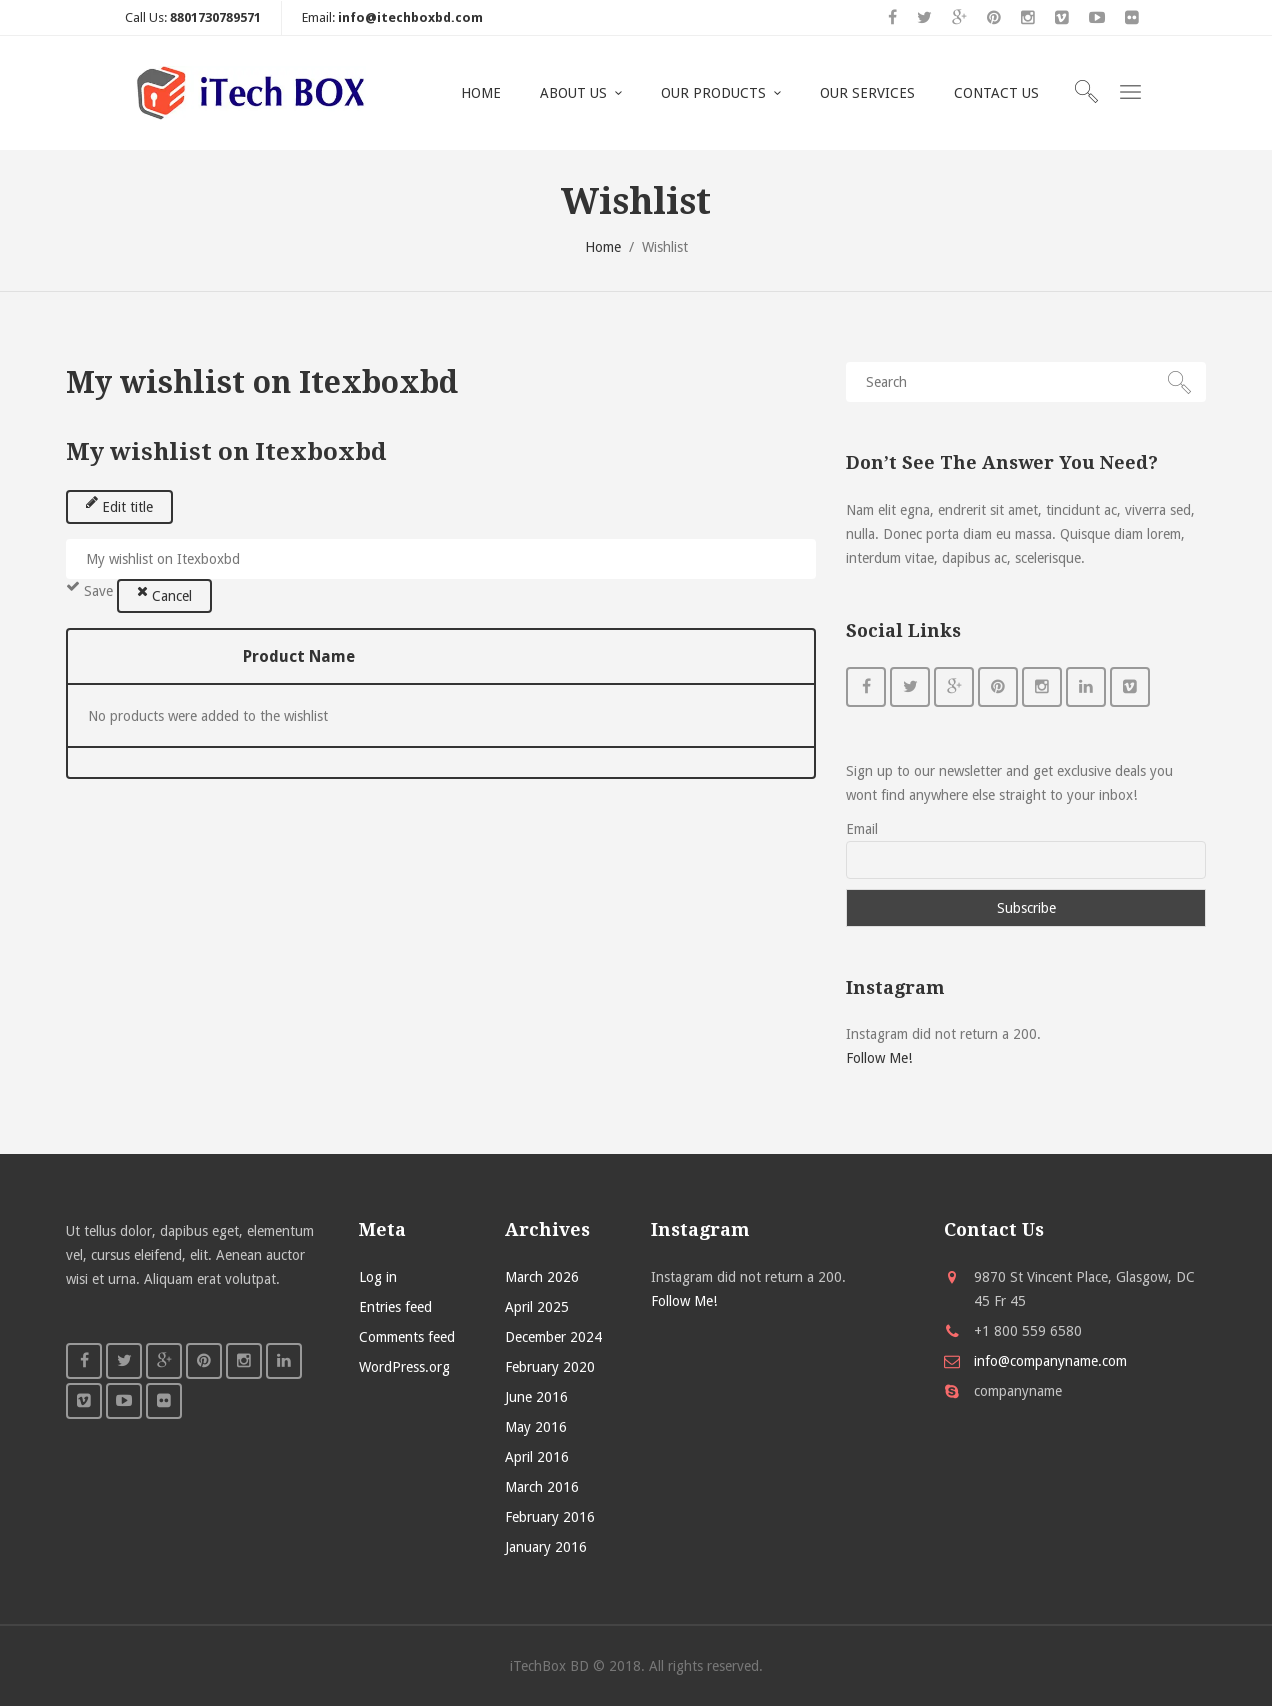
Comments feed (407, 1337)
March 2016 (542, 1487)
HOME (481, 93)
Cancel (164, 594)
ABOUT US (573, 93)
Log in (378, 1277)
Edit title (119, 505)
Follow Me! (879, 1058)
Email (862, 829)
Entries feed (395, 1307)
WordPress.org (404, 1367)
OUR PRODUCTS (713, 93)
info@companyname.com (1050, 1361)
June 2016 (536, 1397)
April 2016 (537, 1457)
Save (89, 589)
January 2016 (546, 1547)
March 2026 (542, 1277)
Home (603, 247)
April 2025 (537, 1307)
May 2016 (536, 1427)
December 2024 (553, 1337)
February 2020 (550, 1367)
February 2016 (550, 1517)
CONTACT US (996, 93)
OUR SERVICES (867, 93)
